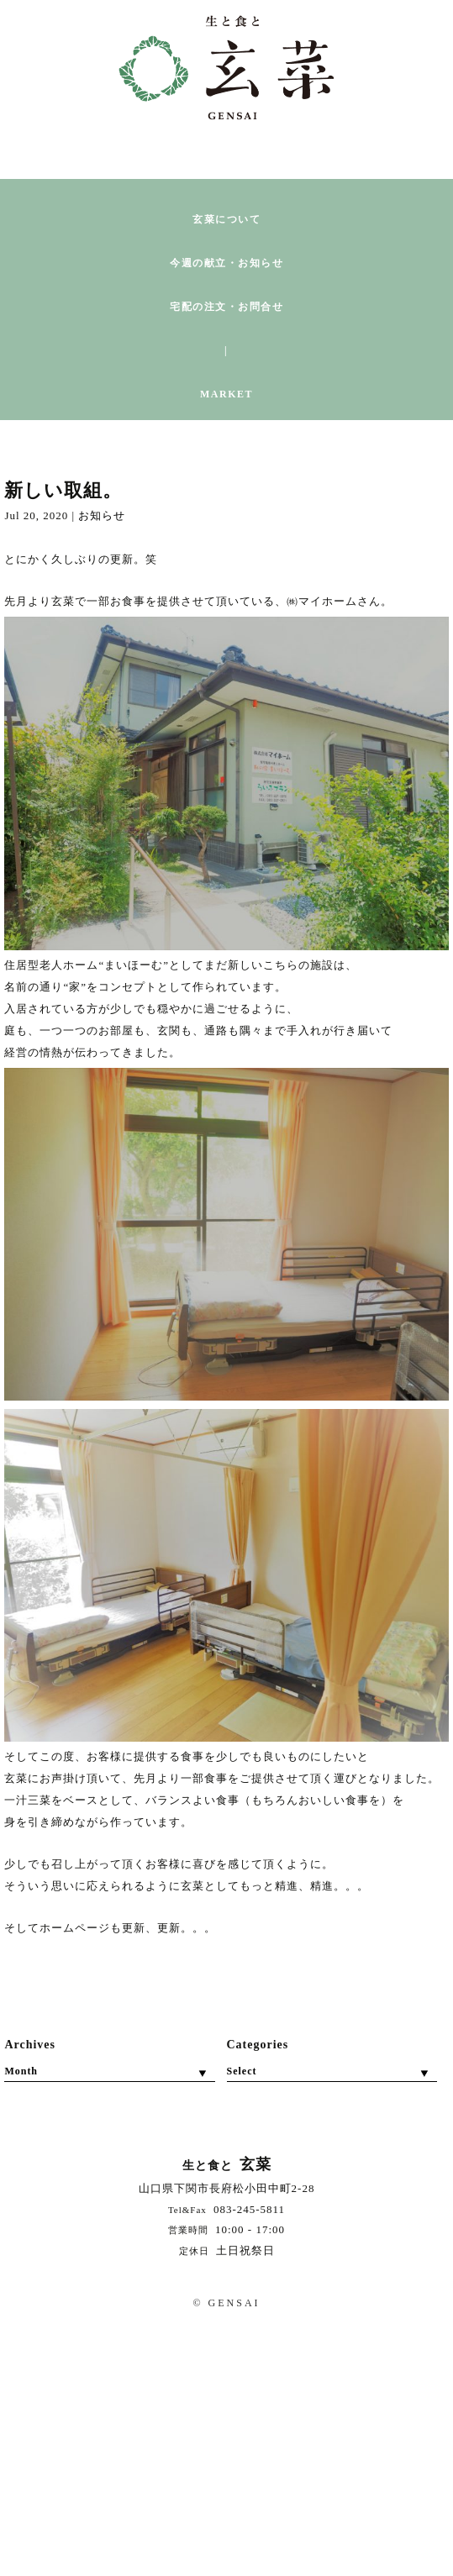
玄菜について (226, 219)
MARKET (226, 394)
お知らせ (101, 515)
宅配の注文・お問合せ (226, 307)
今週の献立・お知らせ (226, 263)
